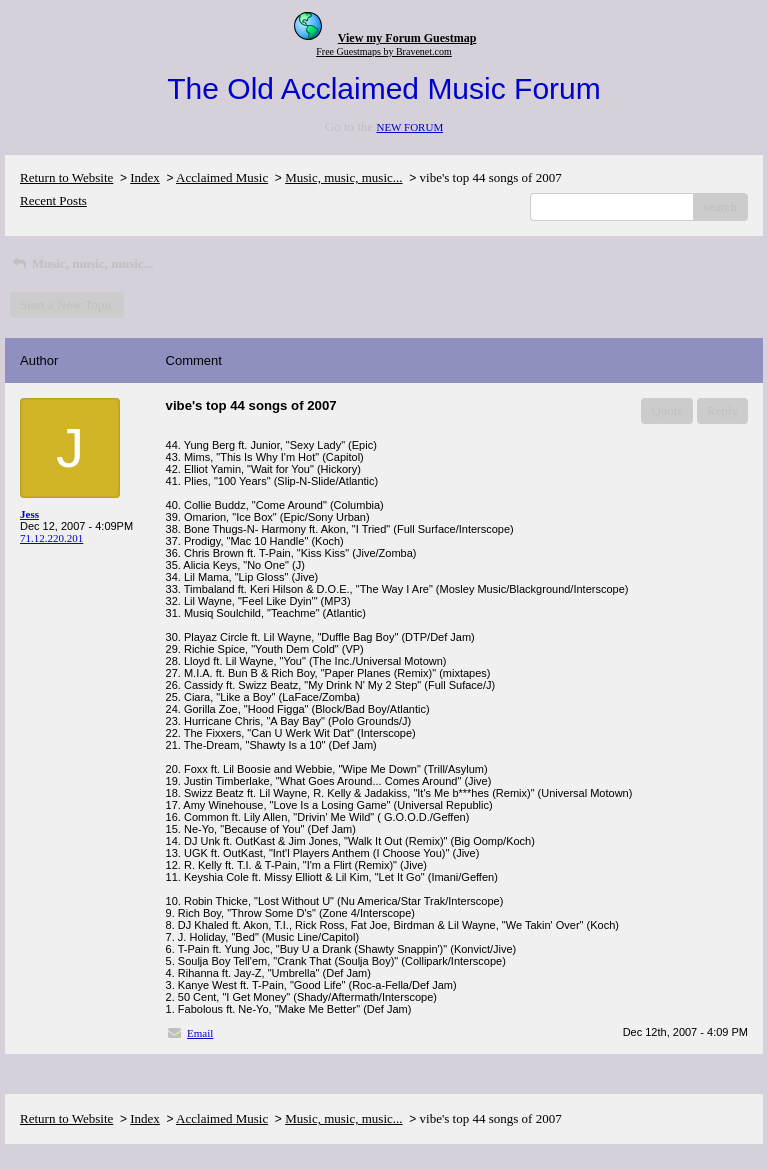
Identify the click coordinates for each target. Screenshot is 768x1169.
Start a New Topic (67, 304)
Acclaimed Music (222, 177)
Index (145, 177)
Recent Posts (53, 200)
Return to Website (66, 177)
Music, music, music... (343, 177)
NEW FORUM (409, 127)
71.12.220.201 (51, 538)
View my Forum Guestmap (407, 38)
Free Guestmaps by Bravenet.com (384, 51)
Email (200, 1033)
